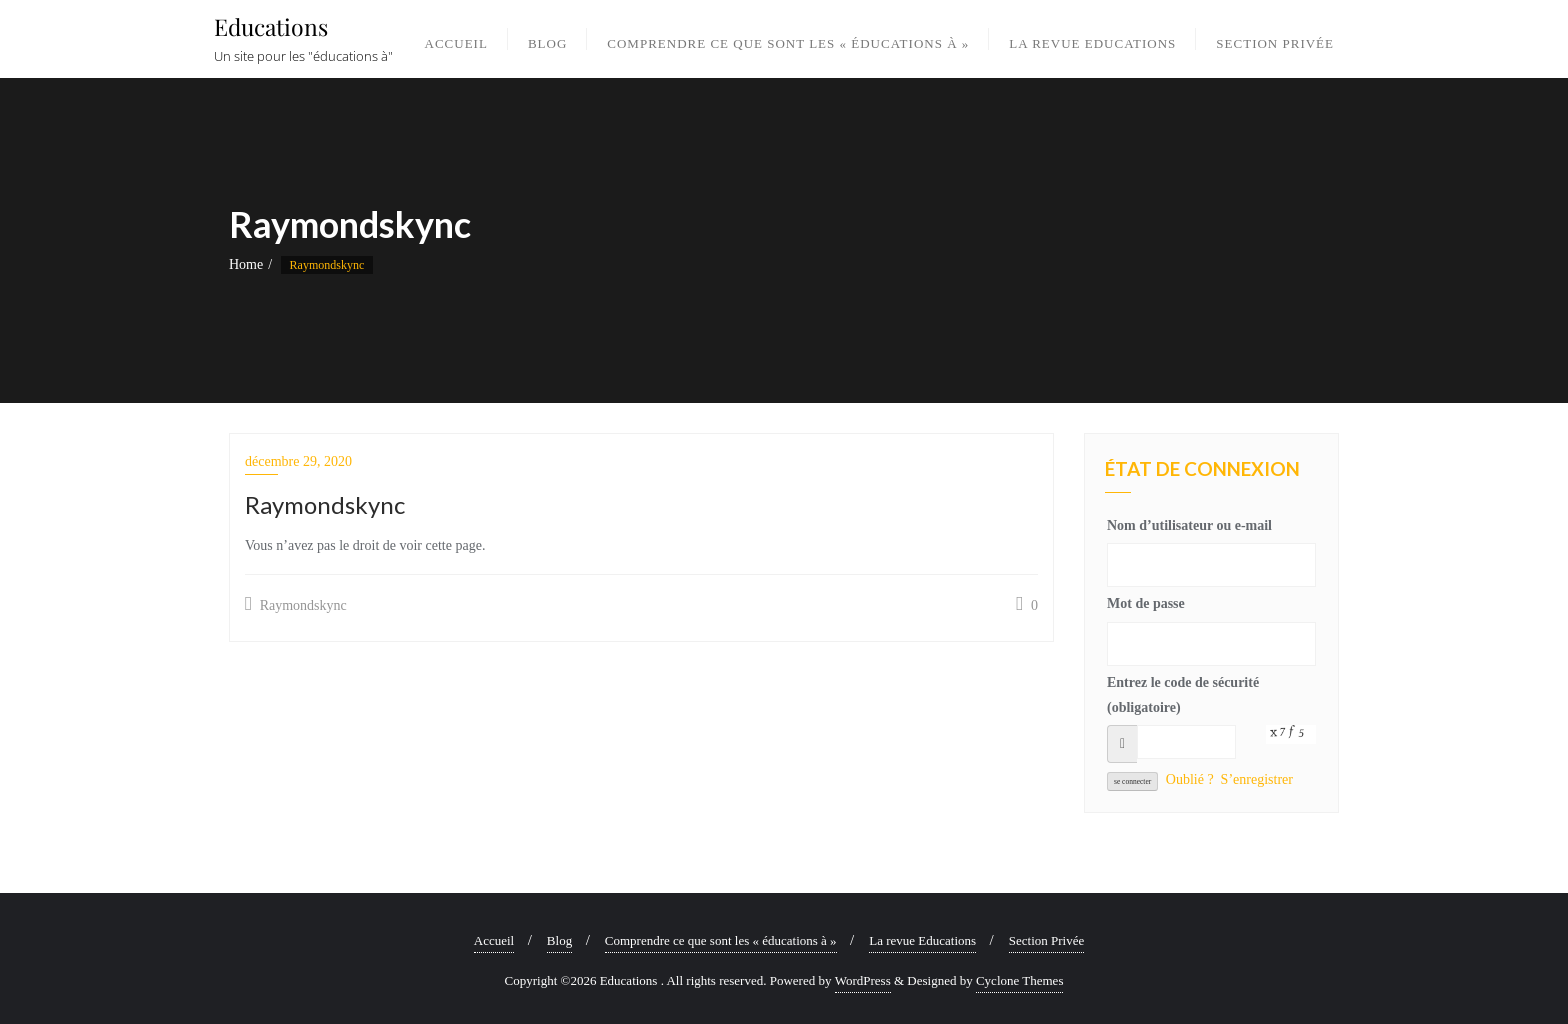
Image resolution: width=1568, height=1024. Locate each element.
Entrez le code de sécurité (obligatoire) (1183, 695)
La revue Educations (922, 940)
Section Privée (1046, 940)
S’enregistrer (1257, 779)
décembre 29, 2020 (298, 461)
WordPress (863, 980)
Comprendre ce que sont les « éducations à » (721, 940)
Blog (559, 940)
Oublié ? (1190, 779)
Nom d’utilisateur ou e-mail (1189, 525)
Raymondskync (296, 604)
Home (246, 264)
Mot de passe (1146, 603)
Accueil (494, 940)
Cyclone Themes (1020, 980)
